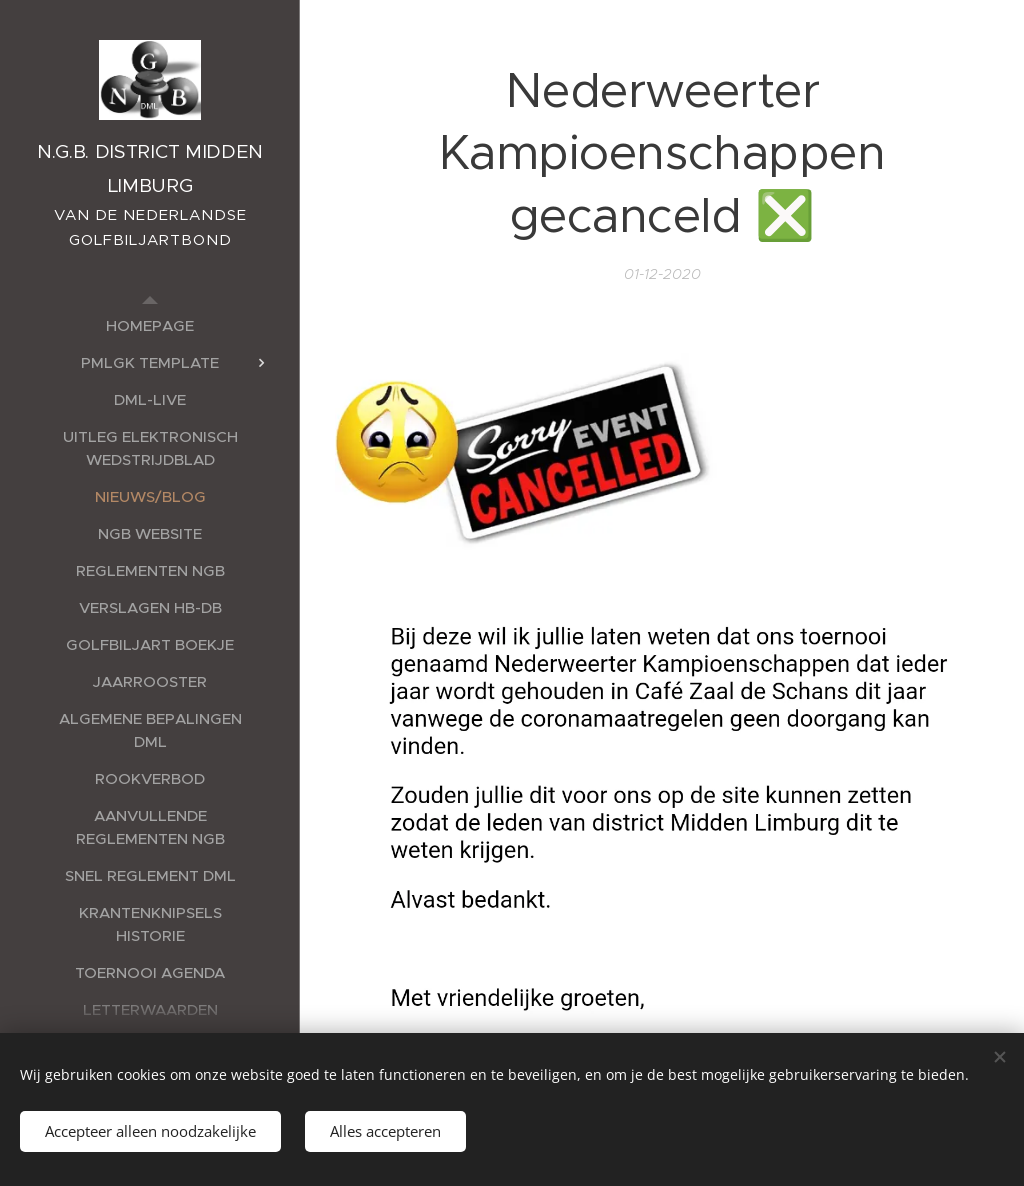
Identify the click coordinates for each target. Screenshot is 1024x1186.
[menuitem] (150, 325)
